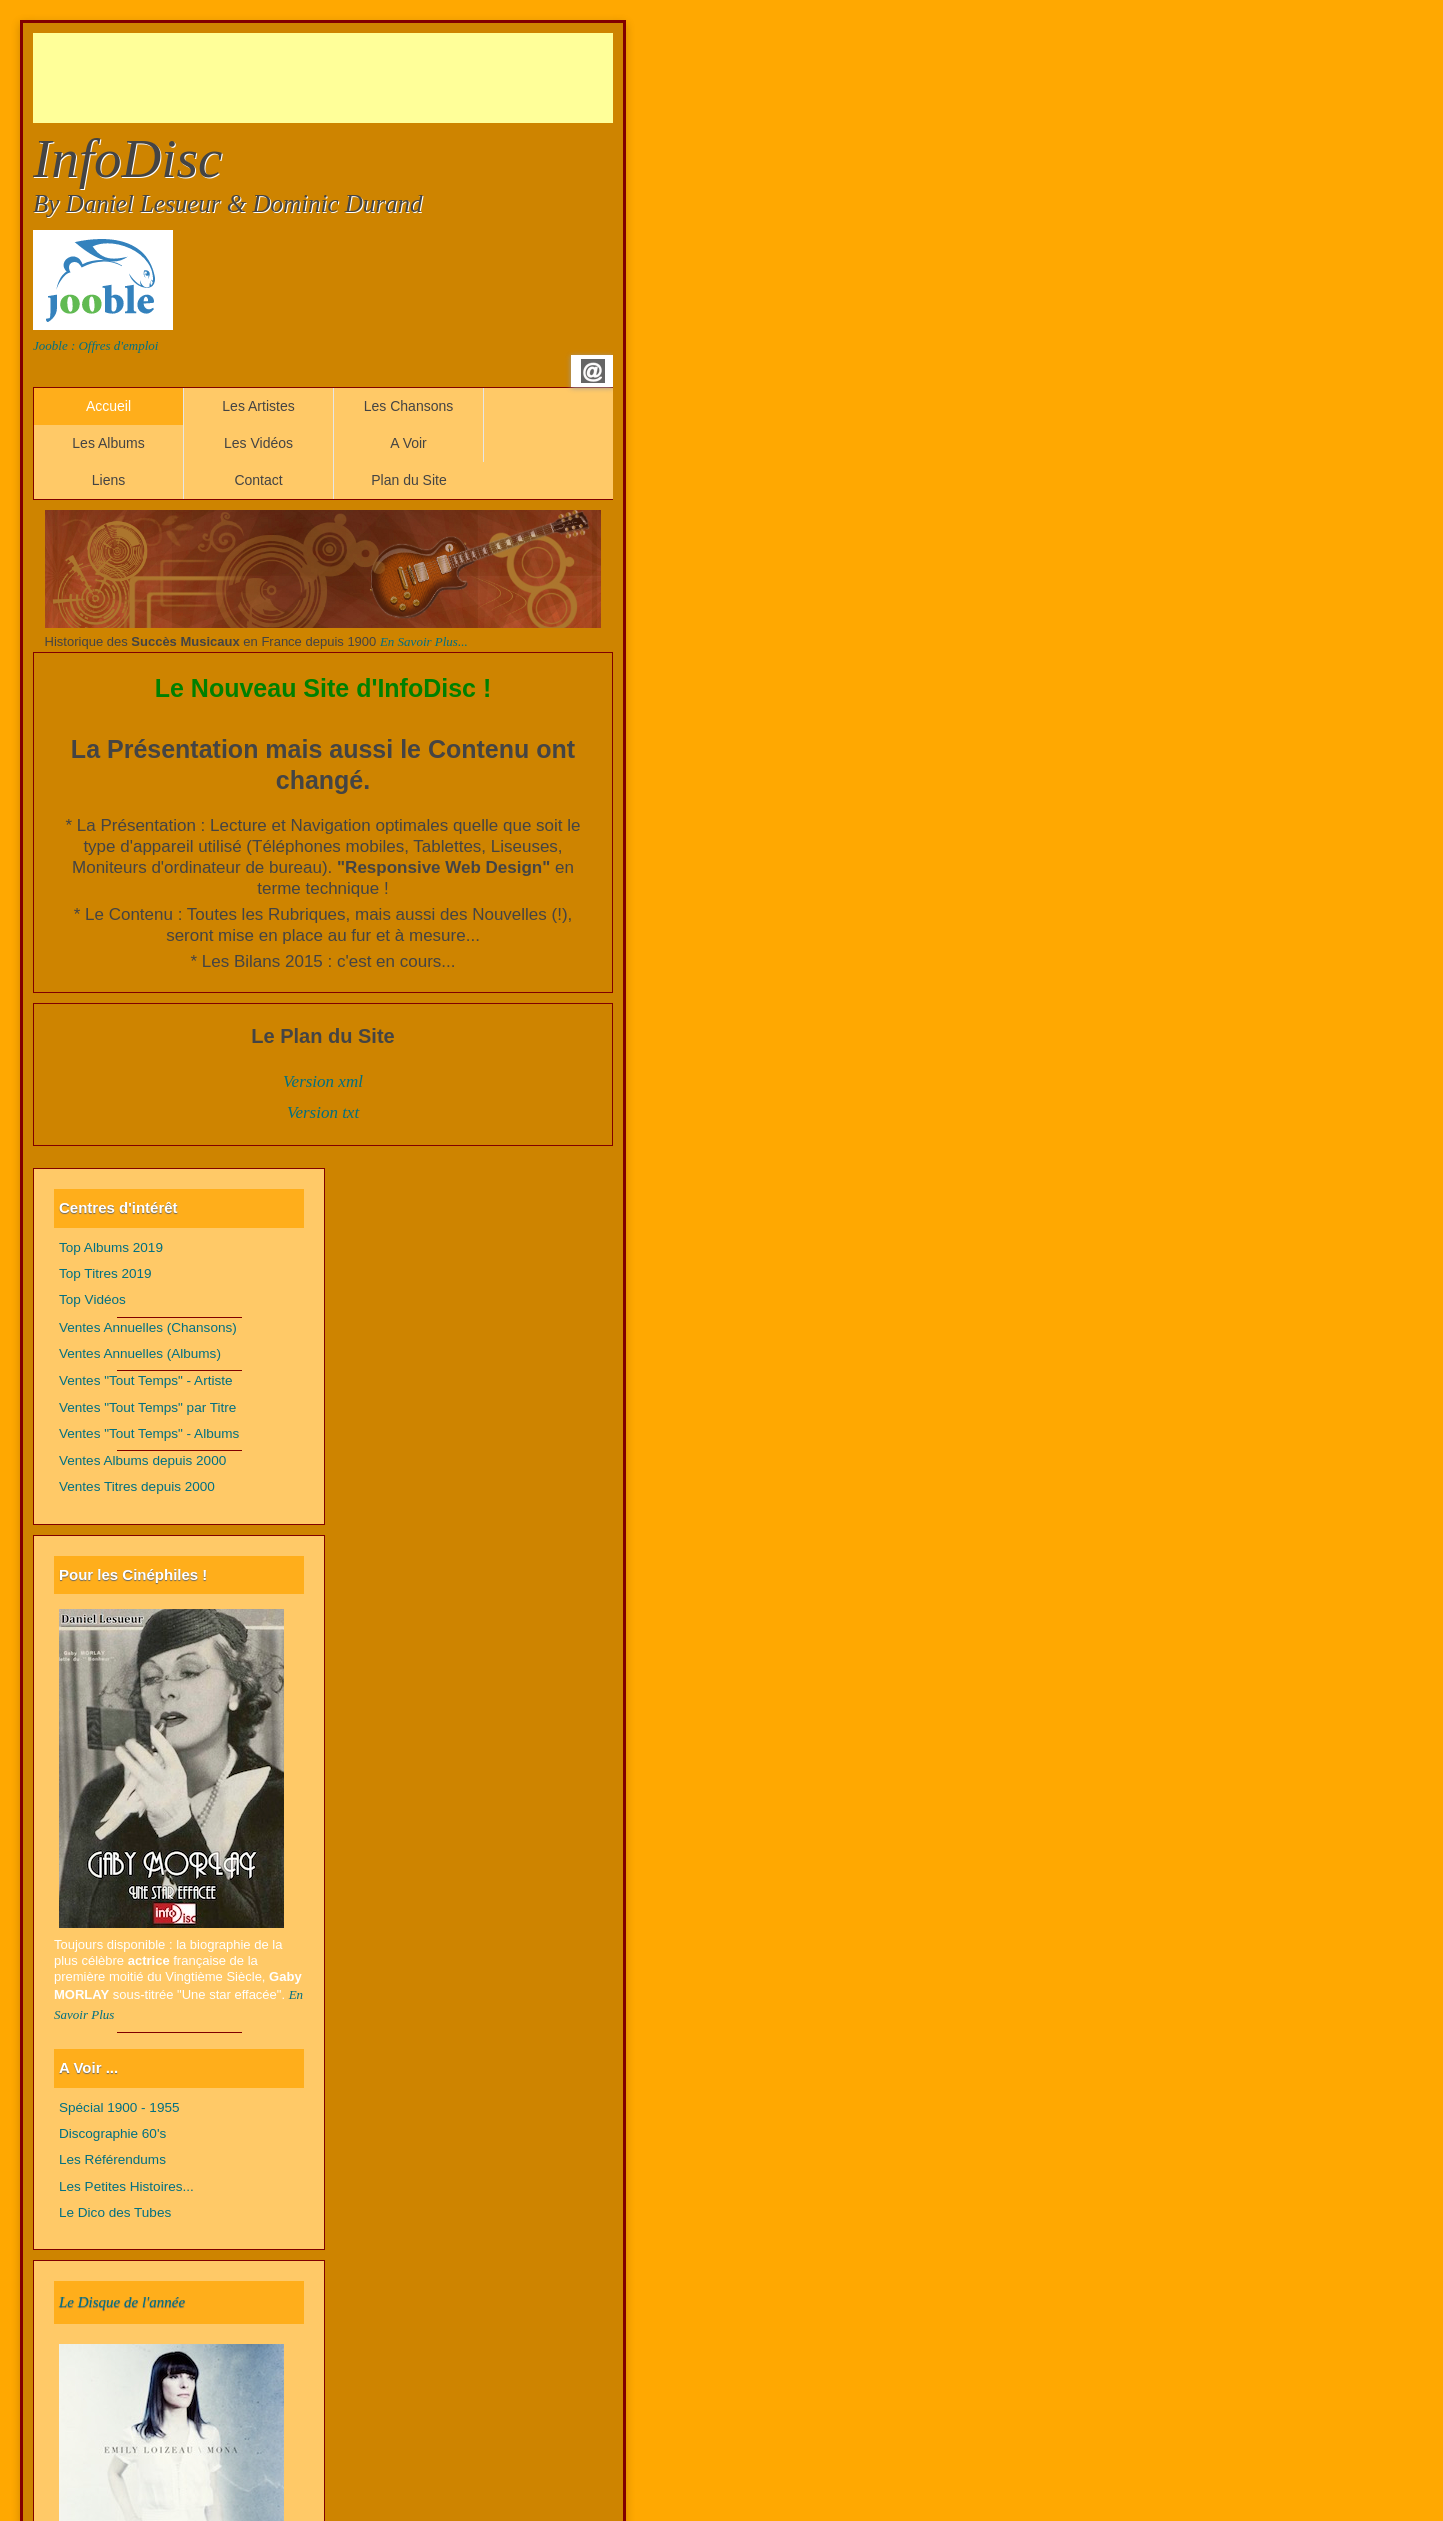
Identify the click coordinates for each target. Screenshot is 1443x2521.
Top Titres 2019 (105, 1273)
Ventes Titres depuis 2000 (137, 1486)
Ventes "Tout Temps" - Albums (149, 1433)
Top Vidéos (92, 1299)
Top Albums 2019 (111, 1247)
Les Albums (108, 443)
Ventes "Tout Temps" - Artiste (146, 1380)
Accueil (108, 406)
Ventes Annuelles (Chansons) (148, 1327)
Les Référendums (112, 2159)
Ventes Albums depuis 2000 (142, 1460)
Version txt (323, 1112)
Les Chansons (409, 406)
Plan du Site (409, 480)
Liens (108, 480)
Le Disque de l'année (122, 2302)
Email (593, 371)
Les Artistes (258, 406)
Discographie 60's (112, 2133)
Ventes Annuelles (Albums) (140, 1353)
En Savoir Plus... (424, 641)
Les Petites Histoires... (126, 2186)
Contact (258, 480)
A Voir (408, 443)
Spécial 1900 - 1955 (119, 2107)
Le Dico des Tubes (115, 2212)
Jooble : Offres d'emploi (95, 345)
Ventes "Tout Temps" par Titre (147, 1407)
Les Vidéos (258, 443)
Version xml (323, 1081)
